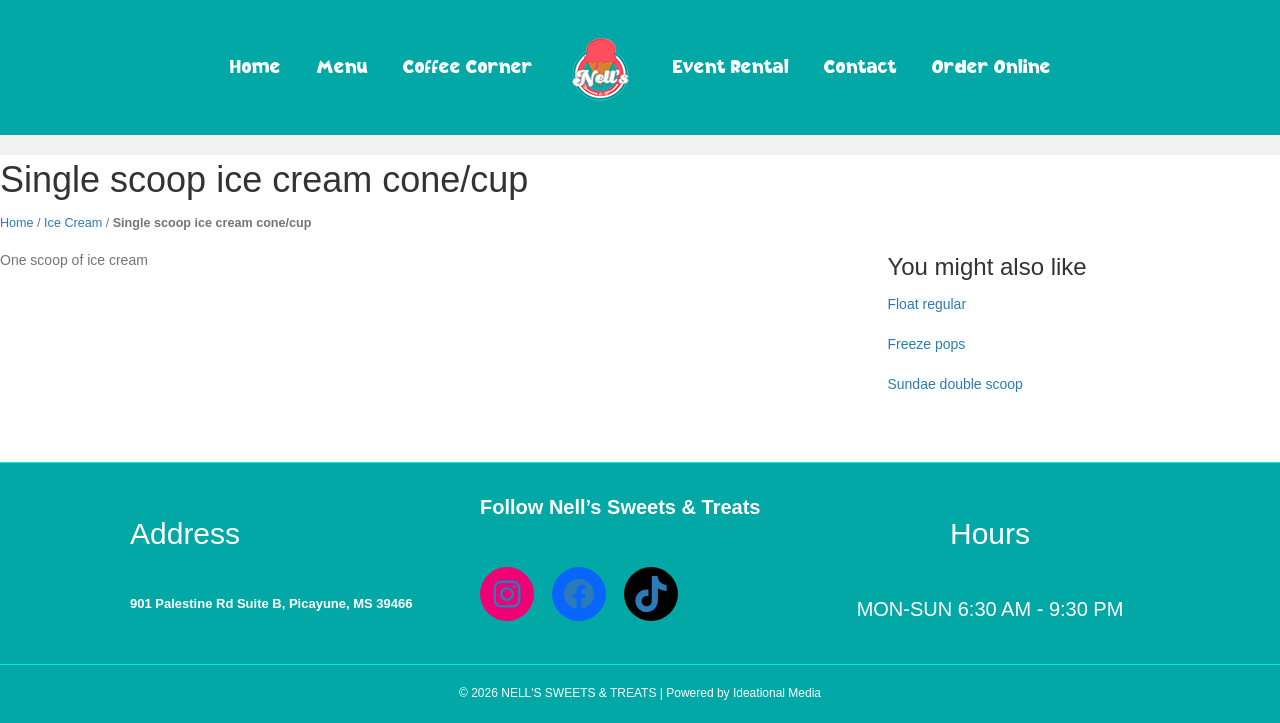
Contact (860, 66)
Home (255, 66)
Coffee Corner (468, 66)
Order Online (991, 66)
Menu (342, 66)
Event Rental (731, 66)
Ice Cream (73, 223)
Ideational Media (777, 693)
